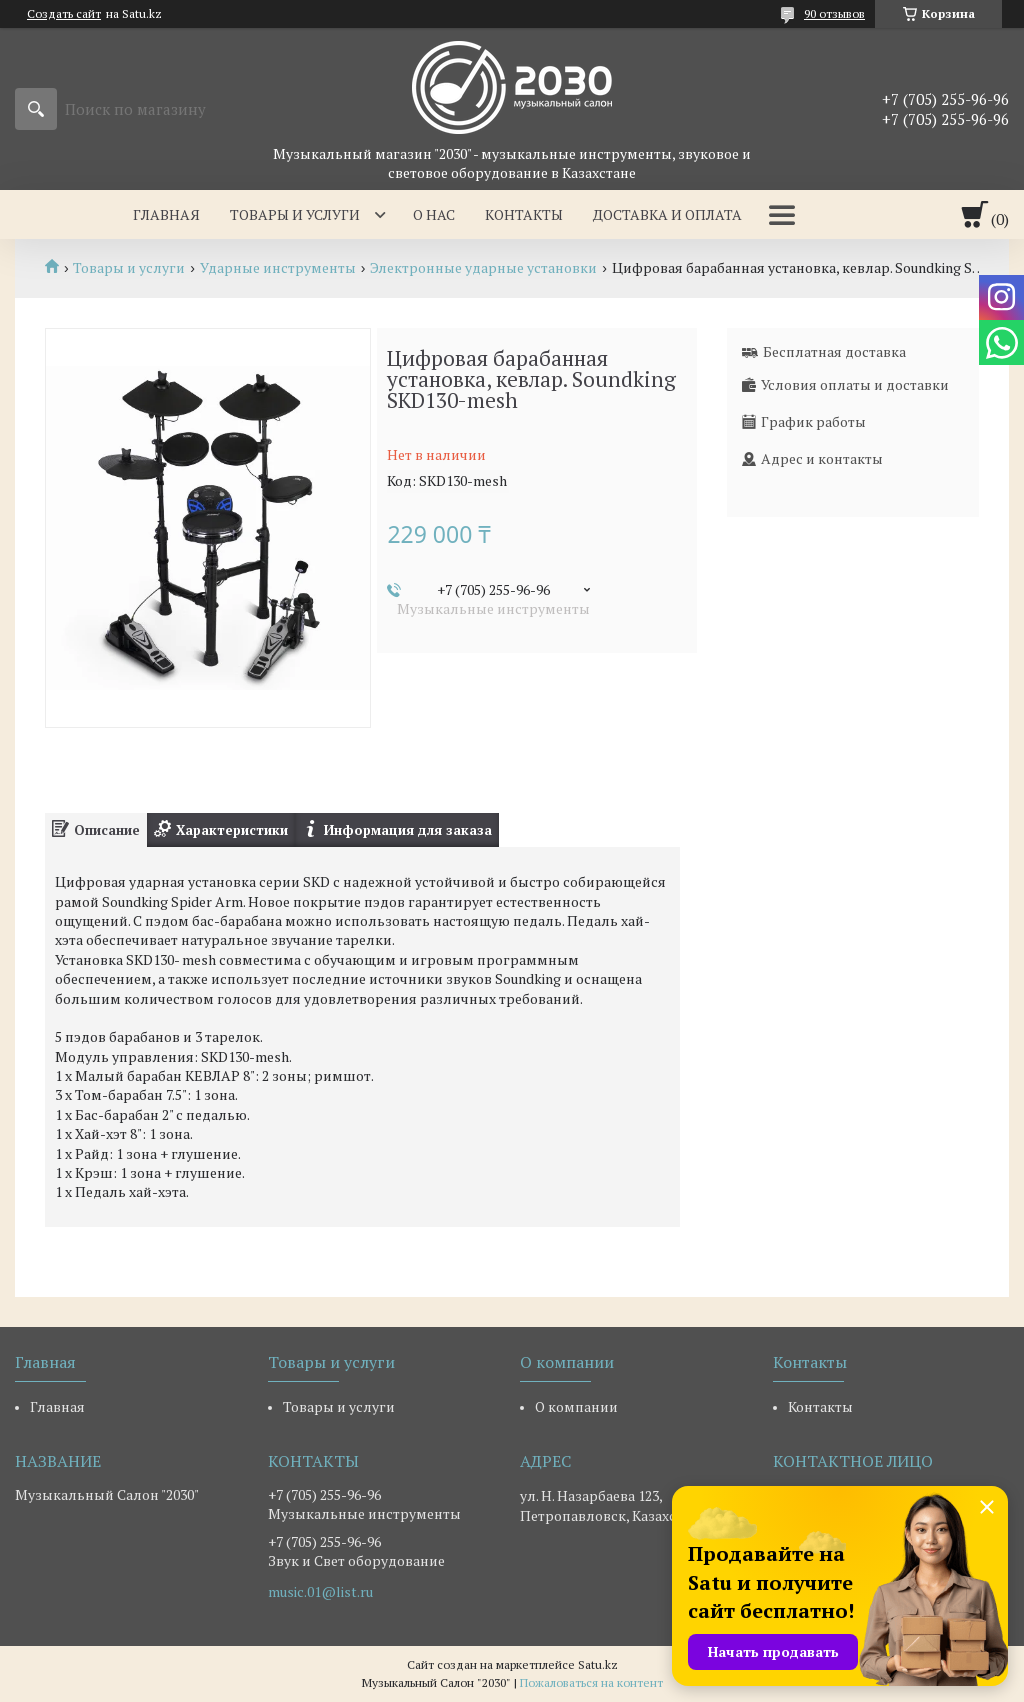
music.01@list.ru (320, 1592)
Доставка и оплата (667, 214)
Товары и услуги (295, 214)
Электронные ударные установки (483, 268)
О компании (576, 1406)
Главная (166, 214)
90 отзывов (834, 13)
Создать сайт (64, 14)
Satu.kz (598, 1664)
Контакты (524, 214)
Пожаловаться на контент (591, 1682)
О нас (434, 214)
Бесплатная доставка (834, 351)
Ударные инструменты (278, 268)
